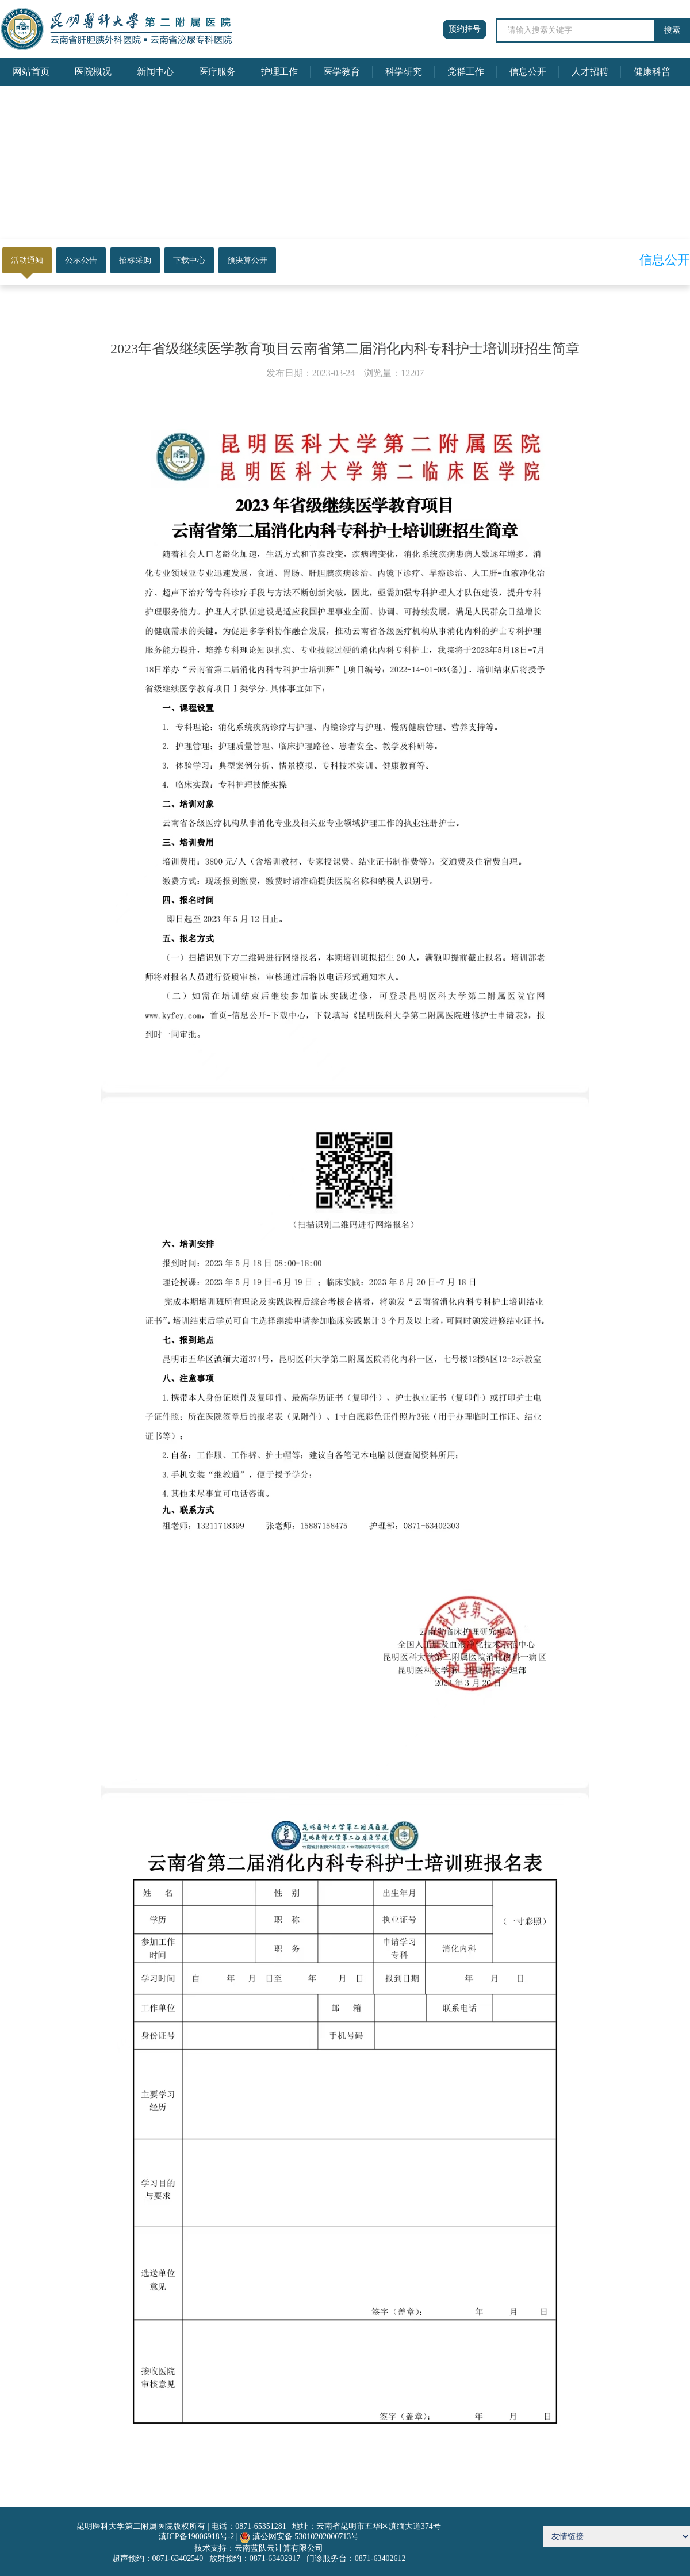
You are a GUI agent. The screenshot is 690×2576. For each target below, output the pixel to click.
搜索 (672, 30)
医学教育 (341, 72)
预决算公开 (247, 260)
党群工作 (465, 72)
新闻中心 (155, 72)
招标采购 (135, 260)
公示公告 (81, 260)
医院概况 (93, 72)
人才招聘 (590, 72)
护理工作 (279, 72)
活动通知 (27, 260)
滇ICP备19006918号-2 (196, 2536)
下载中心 (189, 260)
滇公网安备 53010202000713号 (305, 2536)
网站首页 (31, 72)
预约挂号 (464, 29)
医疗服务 (217, 72)
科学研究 (403, 72)
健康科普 (652, 72)
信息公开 (527, 72)
